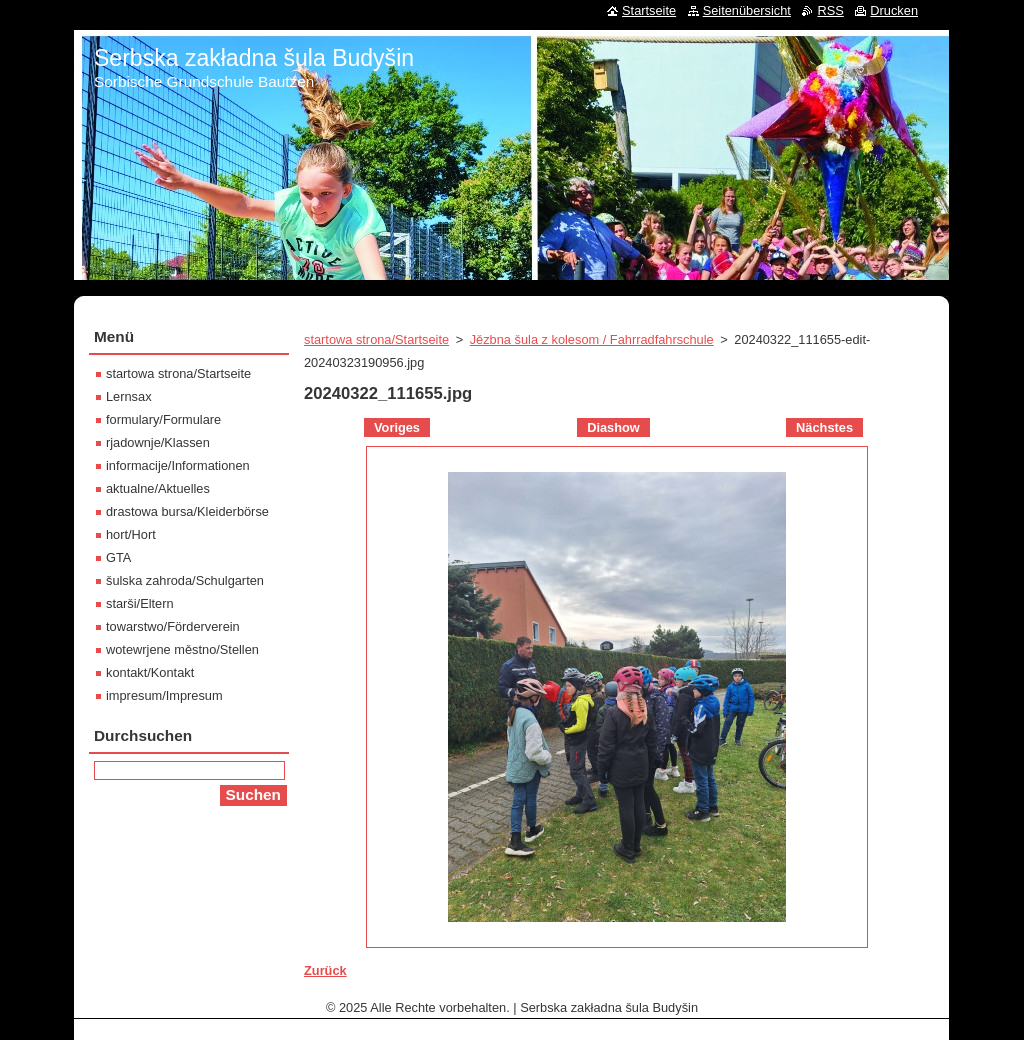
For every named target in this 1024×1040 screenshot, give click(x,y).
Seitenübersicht (747, 10)
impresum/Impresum (164, 695)
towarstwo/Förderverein (173, 626)
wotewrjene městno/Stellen (182, 649)
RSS (830, 10)
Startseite (649, 10)
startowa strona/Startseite (376, 339)
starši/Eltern (140, 603)
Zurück (325, 970)
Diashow (613, 427)
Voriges (397, 427)
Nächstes (824, 427)
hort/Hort (131, 534)
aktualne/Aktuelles (158, 488)
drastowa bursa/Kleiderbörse (187, 511)
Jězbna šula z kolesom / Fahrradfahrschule (592, 339)
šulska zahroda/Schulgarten (185, 580)
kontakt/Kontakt (150, 672)
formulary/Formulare (163, 419)
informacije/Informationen (178, 465)
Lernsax (129, 396)
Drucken (894, 10)
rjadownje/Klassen (158, 442)
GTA (118, 557)
